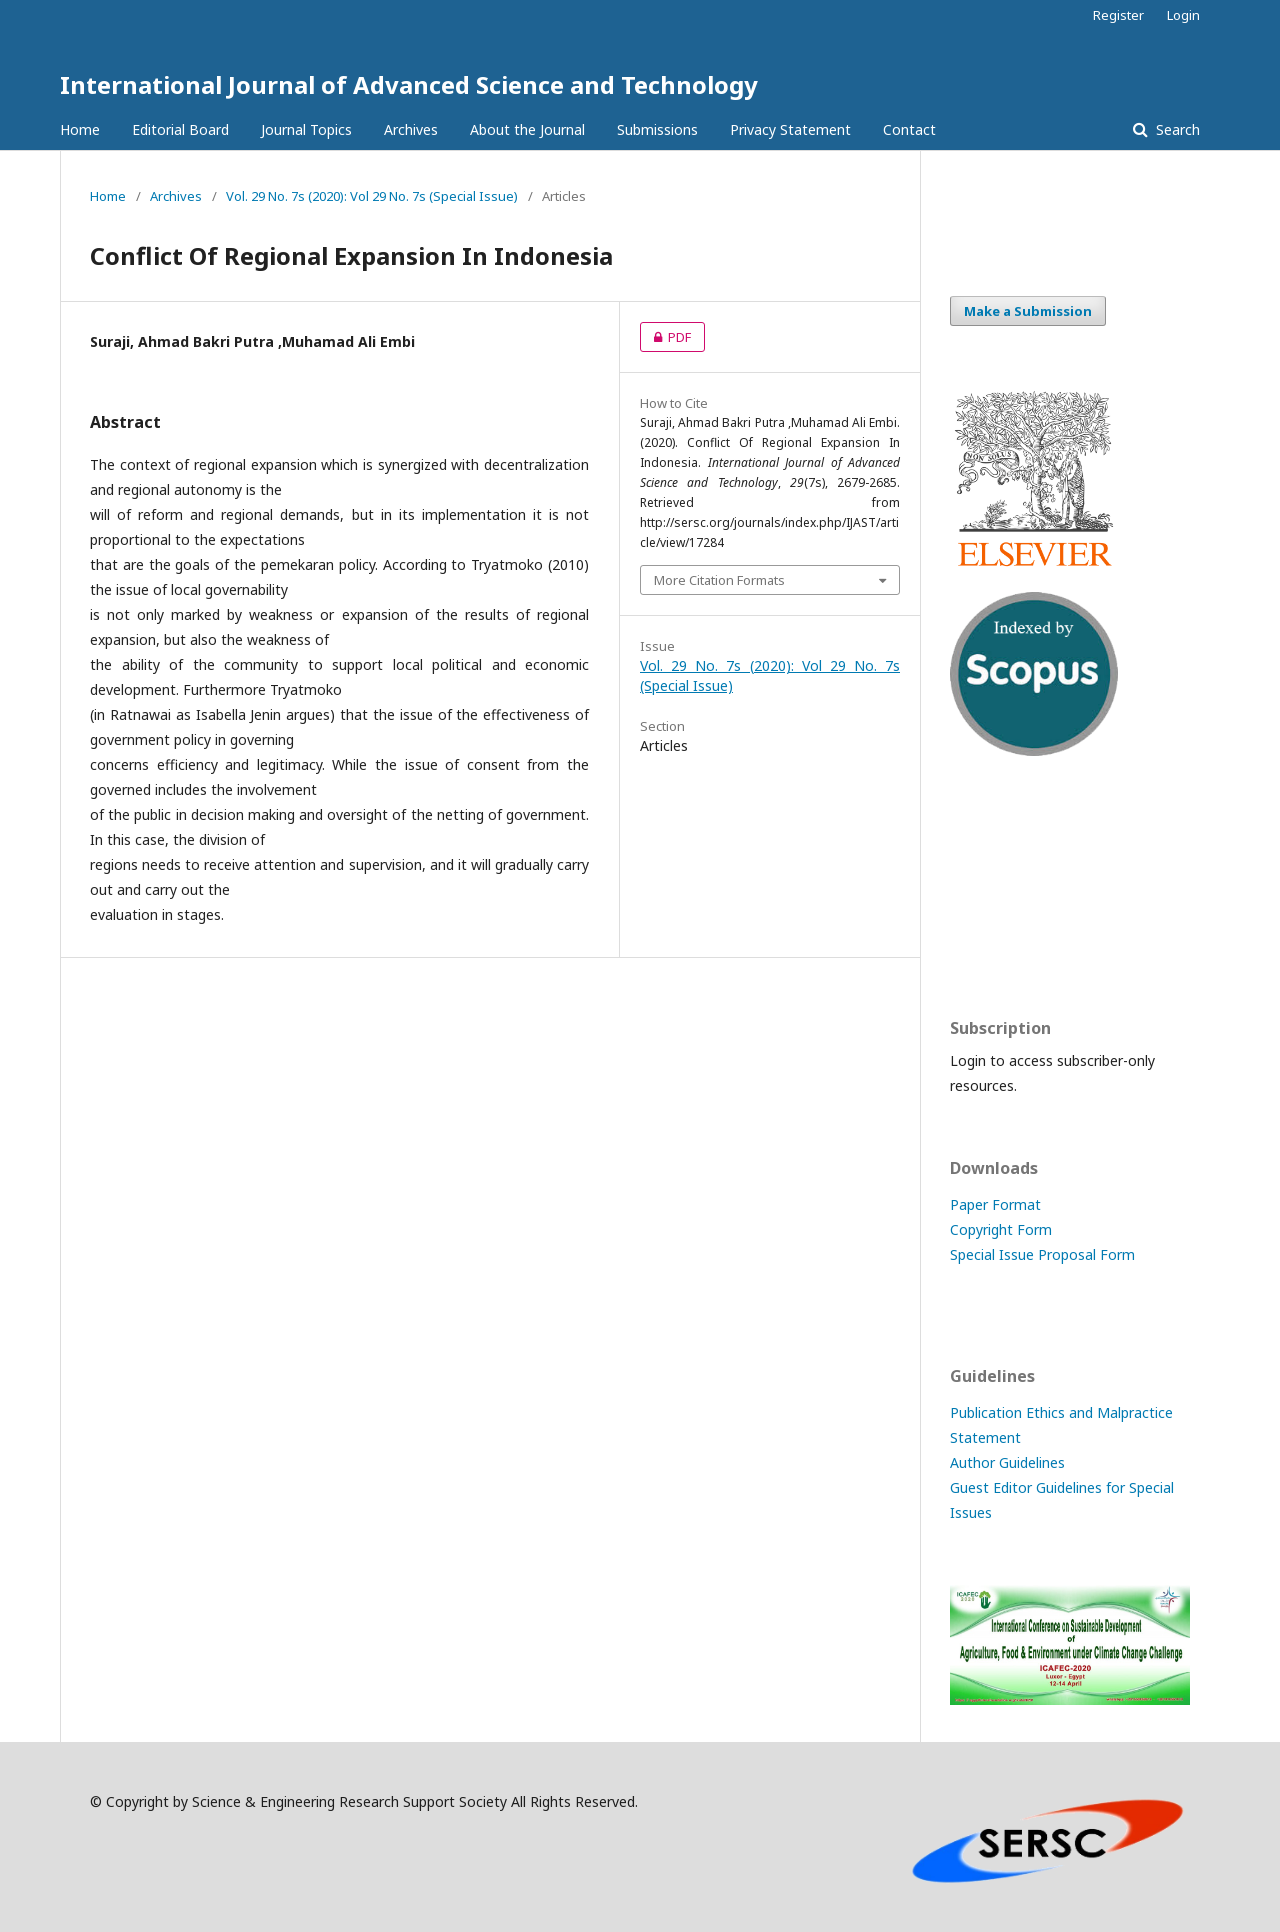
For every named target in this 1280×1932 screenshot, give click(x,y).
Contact (909, 129)
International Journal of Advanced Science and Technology (409, 84)
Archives (411, 129)
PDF (665, 337)
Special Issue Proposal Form (1042, 1254)
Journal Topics (306, 129)
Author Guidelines (1007, 1462)
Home (80, 129)
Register (1118, 15)
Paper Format (995, 1204)
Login (1183, 15)
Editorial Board (180, 129)
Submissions (657, 129)
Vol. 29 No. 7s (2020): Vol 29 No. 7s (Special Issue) (372, 196)
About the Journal (527, 129)
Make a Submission (1028, 311)
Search (1176, 129)
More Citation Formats (719, 580)
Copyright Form (1001, 1229)
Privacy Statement (790, 129)
